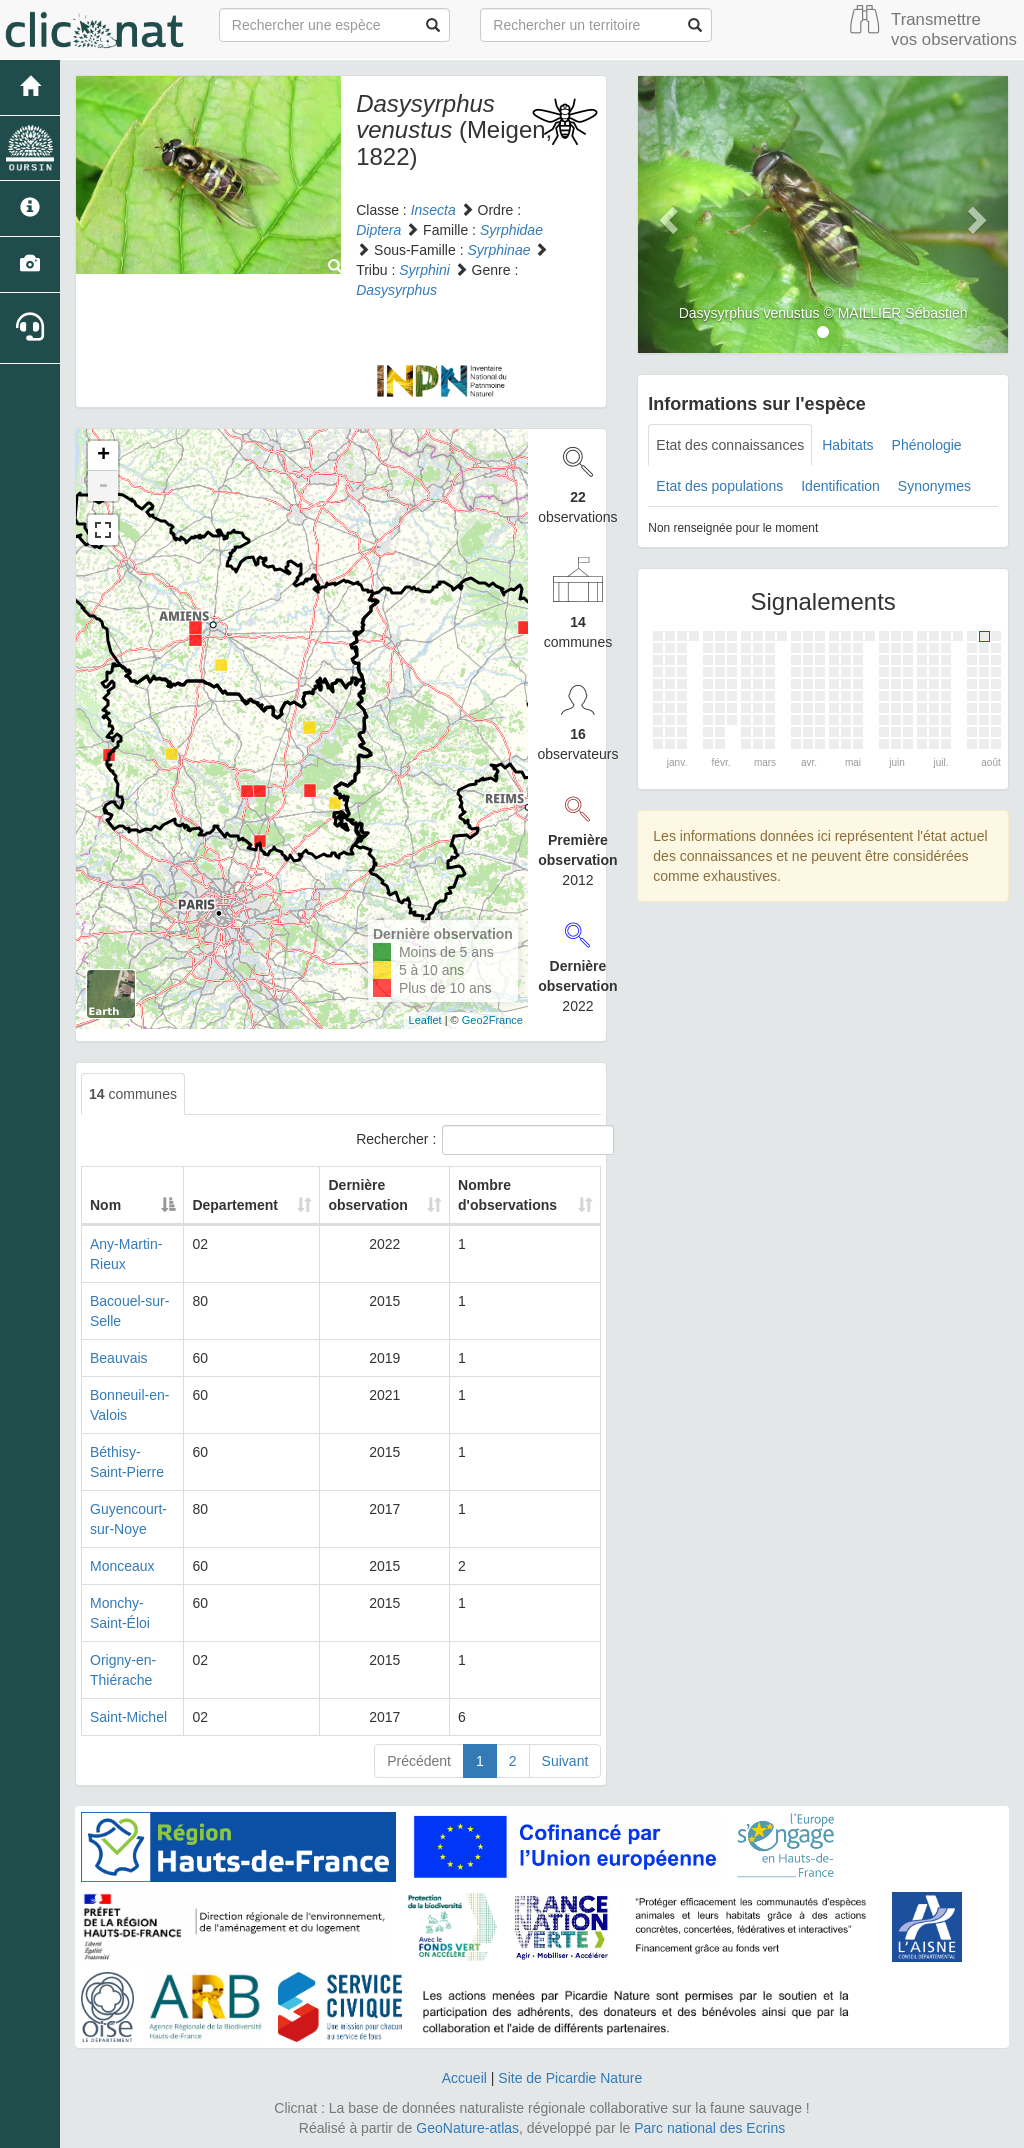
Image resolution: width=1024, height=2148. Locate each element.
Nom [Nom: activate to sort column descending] (105, 1205)
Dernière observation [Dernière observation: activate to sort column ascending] (364, 1195)
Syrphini (424, 270)
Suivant (565, 1761)
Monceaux (122, 1566)
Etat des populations (719, 486)
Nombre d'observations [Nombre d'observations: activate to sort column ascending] (507, 1195)
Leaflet (425, 1020)
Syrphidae (511, 230)
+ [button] (103, 456)
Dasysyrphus (396, 290)
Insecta (433, 210)
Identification (840, 486)
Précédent (419, 1761)
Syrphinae (498, 250)
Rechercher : (478, 1140)
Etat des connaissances (730, 445)
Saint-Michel (128, 1717)
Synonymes (934, 486)
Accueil (464, 2078)
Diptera (378, 230)
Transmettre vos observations (954, 29)
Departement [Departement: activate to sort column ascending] (243, 1205)
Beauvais (119, 1358)
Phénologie (927, 445)
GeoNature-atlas (467, 2128)
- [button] (103, 486)
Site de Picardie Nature (570, 2078)
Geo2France (492, 1020)
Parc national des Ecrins (709, 2128)
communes (133, 1094)
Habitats (847, 445)
